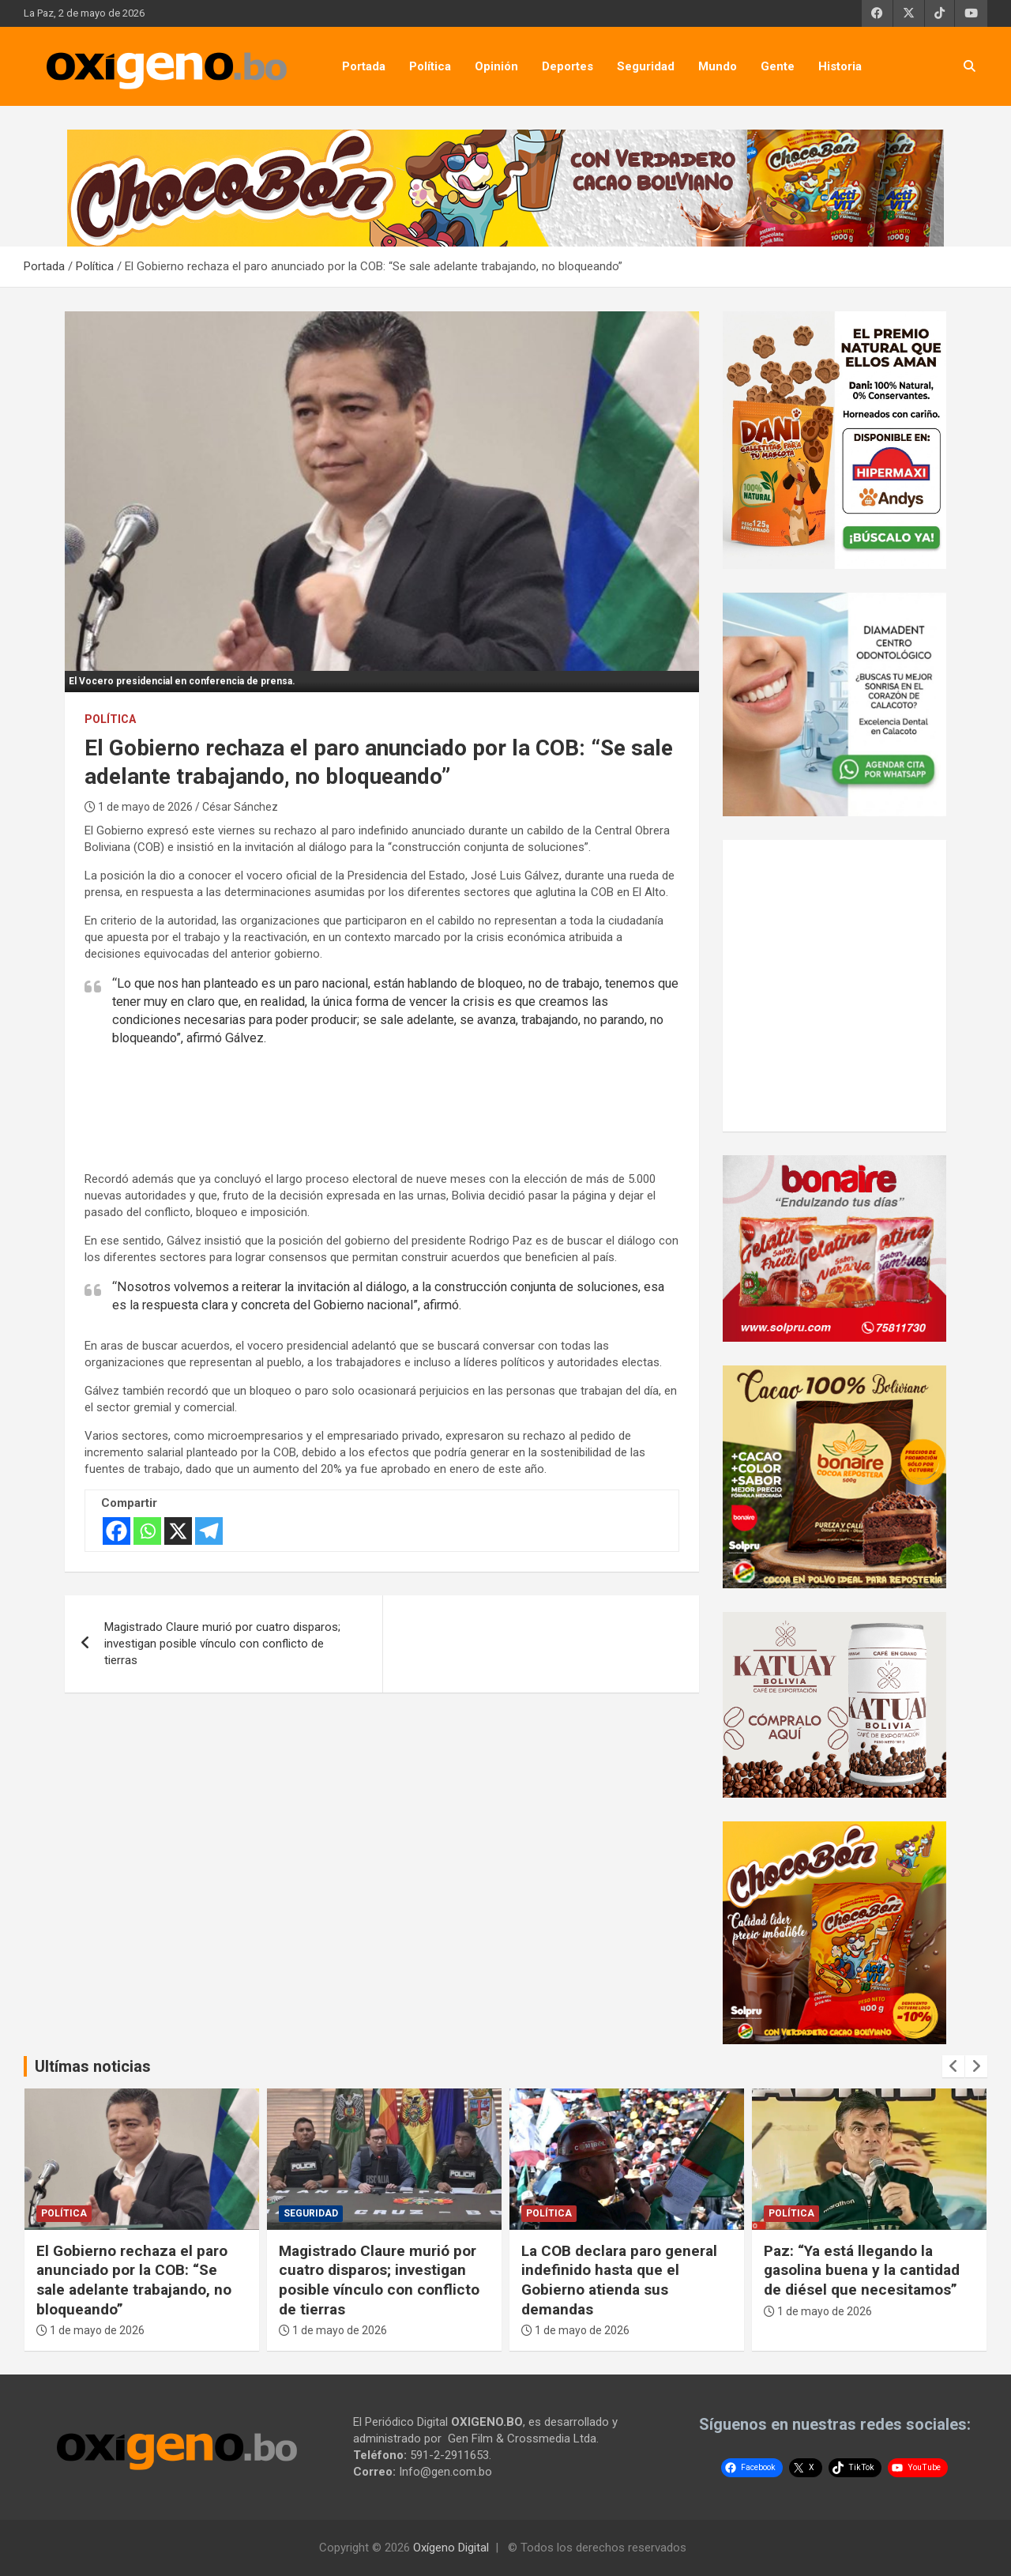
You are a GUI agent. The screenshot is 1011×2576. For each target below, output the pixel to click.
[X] (178, 1531)
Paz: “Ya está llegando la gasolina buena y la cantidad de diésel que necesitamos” (862, 2270)
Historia (840, 66)
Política (430, 66)
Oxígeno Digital (451, 2547)
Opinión (496, 66)
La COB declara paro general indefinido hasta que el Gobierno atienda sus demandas (619, 2280)
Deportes (567, 66)
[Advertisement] (399, 1107)
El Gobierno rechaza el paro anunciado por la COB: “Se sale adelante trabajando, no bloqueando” (133, 2280)
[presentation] (953, 2066)
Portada (363, 66)
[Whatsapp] (147, 1531)
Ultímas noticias (93, 2066)
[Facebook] (116, 1531)
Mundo (717, 66)
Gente (778, 66)
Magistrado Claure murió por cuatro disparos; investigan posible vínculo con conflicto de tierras (222, 1643)
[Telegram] (209, 1531)
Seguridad (646, 66)
